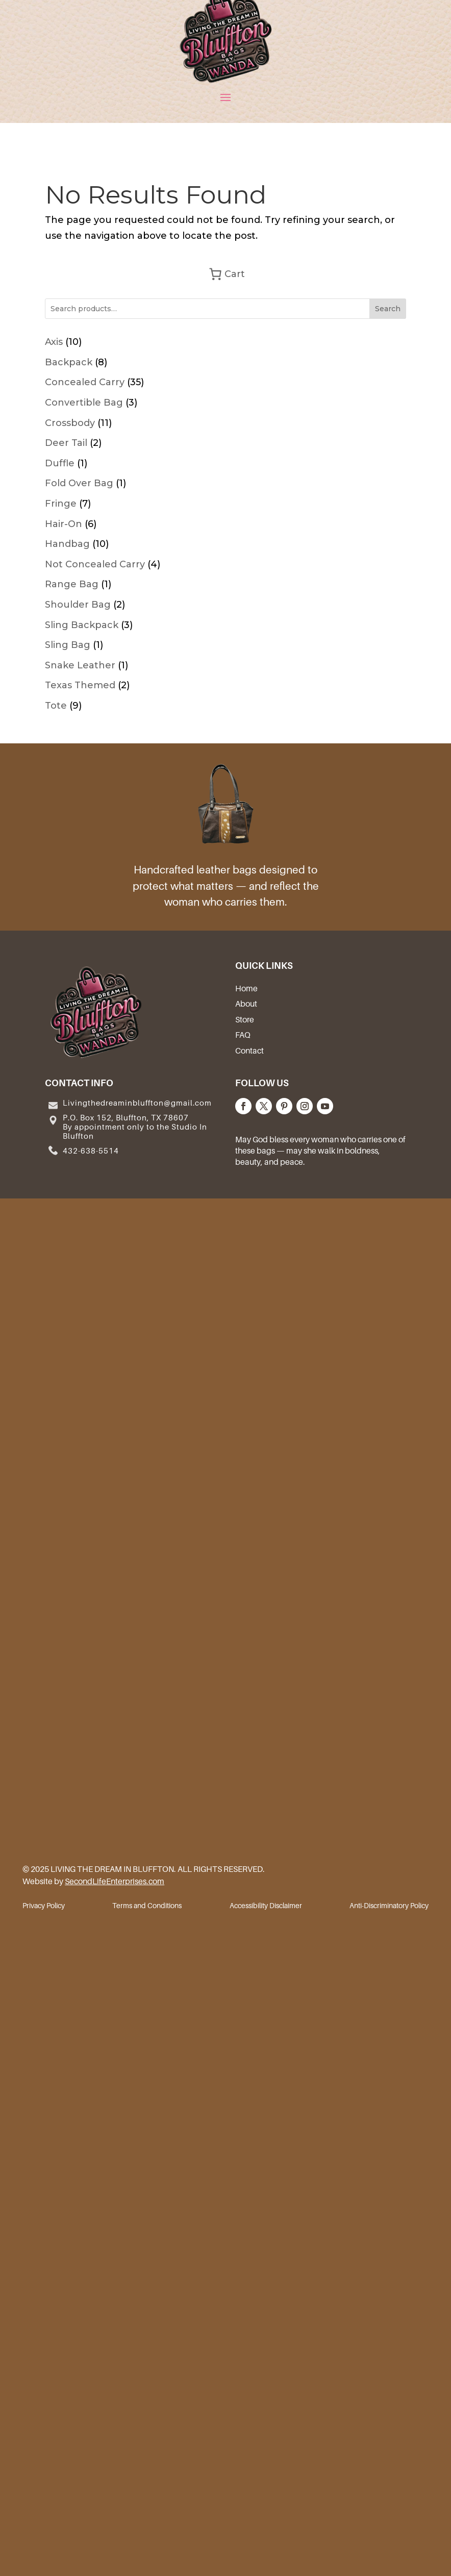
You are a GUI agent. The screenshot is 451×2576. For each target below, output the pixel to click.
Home (246, 988)
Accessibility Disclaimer (266, 1906)
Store (244, 1019)
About (246, 1003)
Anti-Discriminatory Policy (389, 1906)
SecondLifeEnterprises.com (114, 1881)
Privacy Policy (43, 1906)
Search (387, 308)
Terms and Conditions (147, 1906)
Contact (249, 1050)
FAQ (242, 1035)
